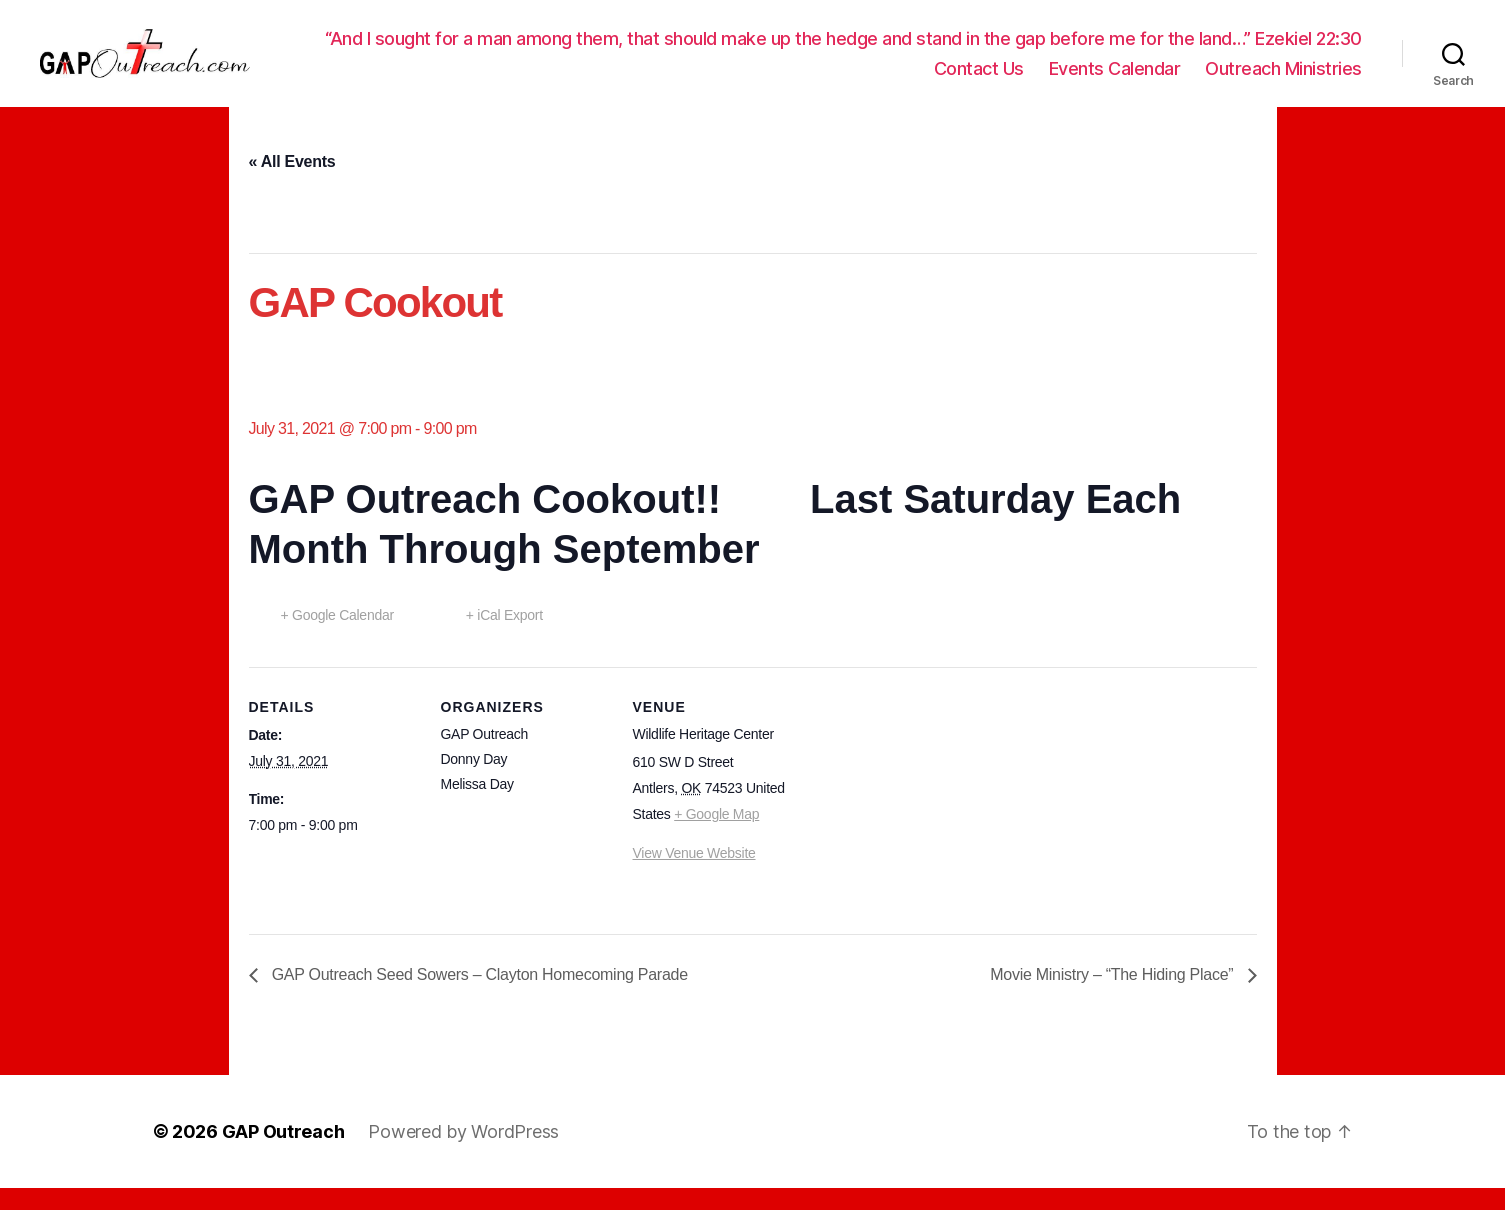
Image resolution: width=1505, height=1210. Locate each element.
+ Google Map (716, 836)
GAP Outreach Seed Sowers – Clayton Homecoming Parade (478, 996)
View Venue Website (694, 875)
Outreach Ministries (1283, 89)
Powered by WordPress (463, 1153)
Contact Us (979, 89)
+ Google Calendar (337, 637)
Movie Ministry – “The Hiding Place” (1113, 996)
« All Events (292, 183)
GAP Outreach (283, 1153)
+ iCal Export (504, 637)
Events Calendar (1115, 89)
